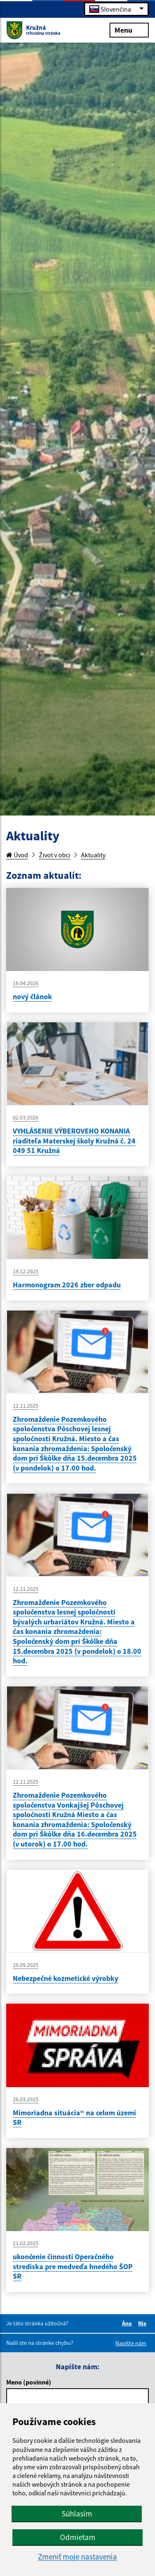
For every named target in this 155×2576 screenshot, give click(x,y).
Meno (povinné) (28, 2382)
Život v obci (54, 855)
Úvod (17, 855)
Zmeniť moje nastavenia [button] (77, 2557)
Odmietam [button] (77, 2537)
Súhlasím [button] (77, 2514)
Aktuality (93, 855)
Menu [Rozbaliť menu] (129, 29)
